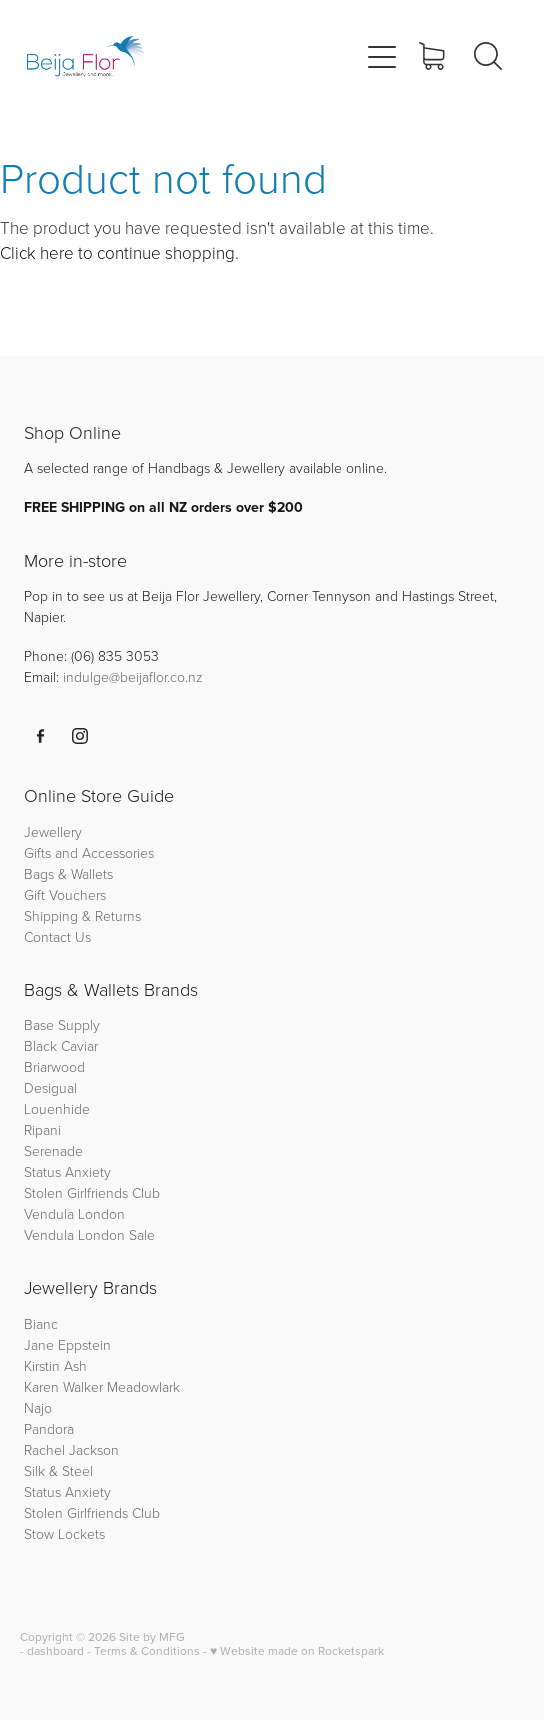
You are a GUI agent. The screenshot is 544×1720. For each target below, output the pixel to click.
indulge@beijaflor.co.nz (133, 676)
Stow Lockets (64, 1533)
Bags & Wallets (68, 873)
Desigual (50, 1087)
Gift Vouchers (65, 894)
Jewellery (53, 831)
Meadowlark (143, 1386)
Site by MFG (152, 1636)
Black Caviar (61, 1045)
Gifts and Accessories (89, 852)
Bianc (43, 1323)
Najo (38, 1407)
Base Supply (62, 1024)
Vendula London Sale (89, 1234)
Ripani (42, 1129)
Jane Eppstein (69, 1344)
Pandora (49, 1428)
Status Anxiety (67, 1171)
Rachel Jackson (71, 1449)
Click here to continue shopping (117, 252)
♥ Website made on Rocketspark (297, 1650)
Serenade (53, 1150)
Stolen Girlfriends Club (92, 1192)
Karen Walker (63, 1386)
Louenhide (57, 1108)
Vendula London (74, 1213)
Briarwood (54, 1066)
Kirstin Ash (55, 1365)
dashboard (55, 1650)
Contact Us (57, 936)
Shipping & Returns (82, 915)
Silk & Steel (58, 1470)
